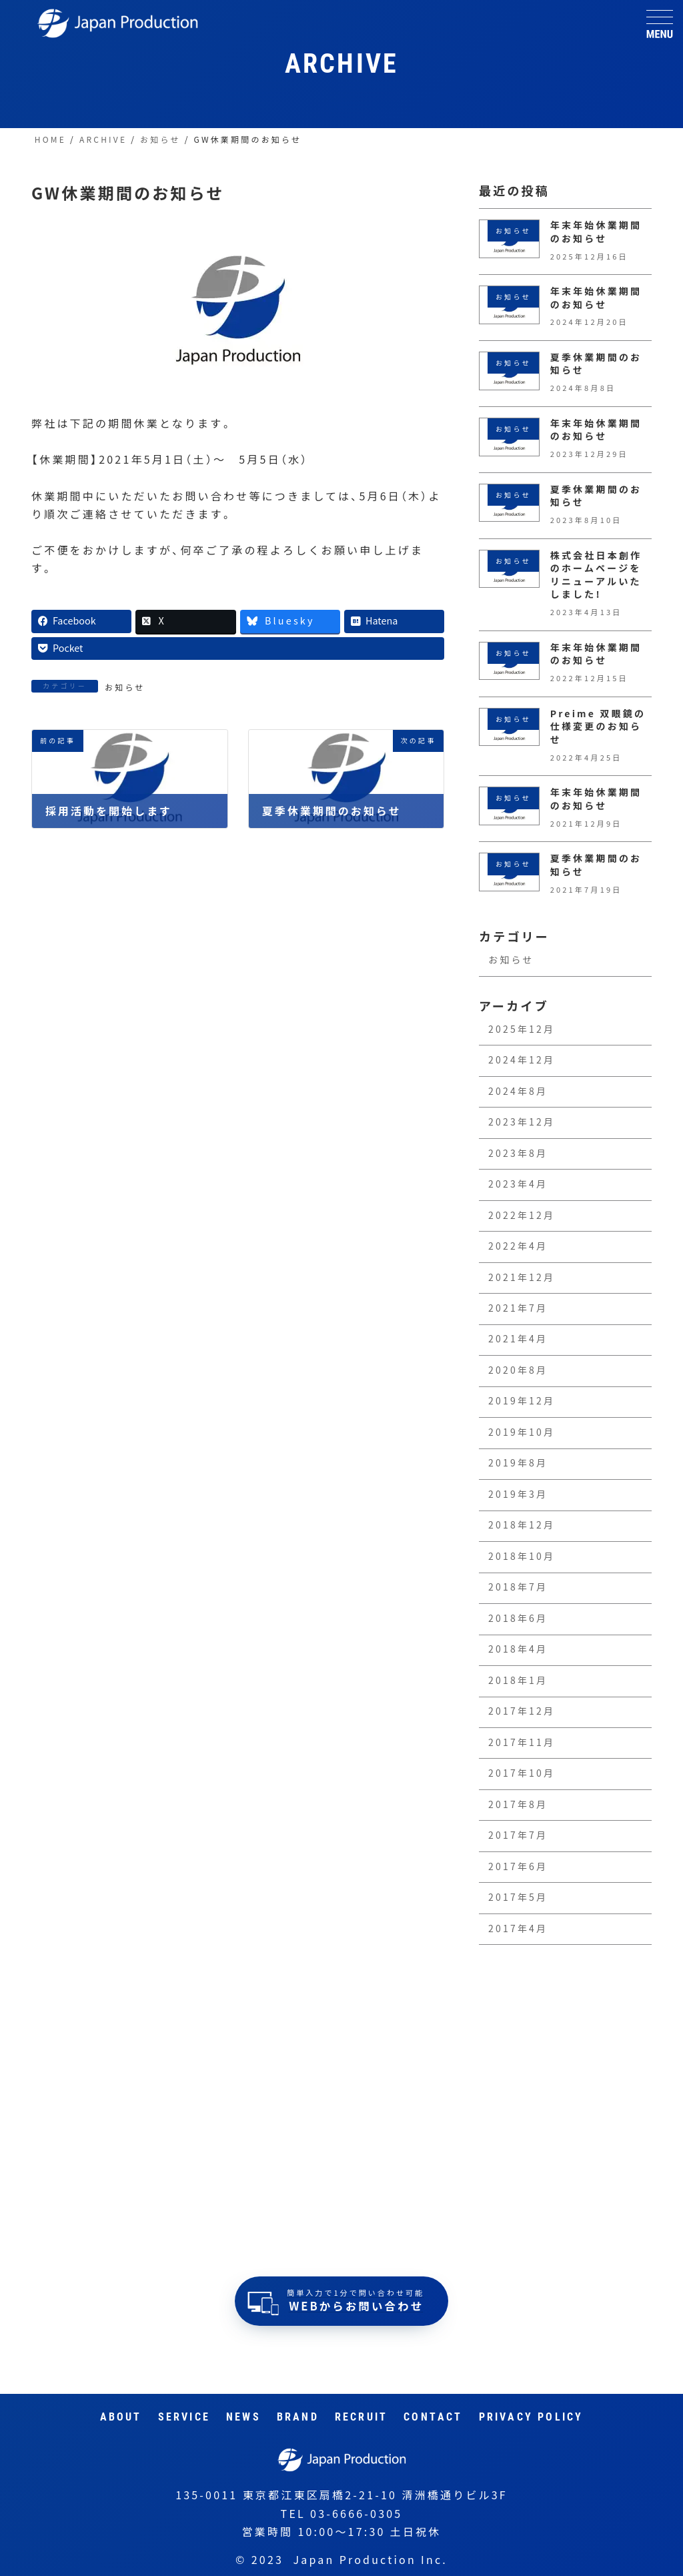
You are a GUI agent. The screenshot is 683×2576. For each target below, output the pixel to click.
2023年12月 (521, 1122)
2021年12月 (521, 1277)
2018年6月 (518, 1618)
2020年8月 (518, 1370)
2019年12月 (521, 1401)
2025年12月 (521, 1029)
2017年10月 (521, 1773)
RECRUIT (361, 2417)
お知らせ (125, 687)
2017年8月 (518, 1804)
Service (184, 2417)
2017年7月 (518, 1835)
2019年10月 (521, 1432)
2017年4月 (518, 1929)
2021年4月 (518, 1339)
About (121, 2417)
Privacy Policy (531, 2417)
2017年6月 (518, 1866)
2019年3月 (518, 1494)
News (243, 2417)
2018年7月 (518, 1588)
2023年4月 (518, 1184)
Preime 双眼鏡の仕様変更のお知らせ (598, 727)
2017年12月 (521, 1711)
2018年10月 (521, 1556)
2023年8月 (518, 1153)
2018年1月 (518, 1680)
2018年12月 (521, 1526)
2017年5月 (518, 1897)
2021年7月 (518, 1308)
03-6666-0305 (356, 2514)
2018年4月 (518, 1650)
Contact (433, 2417)
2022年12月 (521, 1215)
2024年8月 (518, 1091)
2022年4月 (518, 1246)
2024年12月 (521, 1060)
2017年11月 (521, 1742)
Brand (298, 2417)
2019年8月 (518, 1463)
